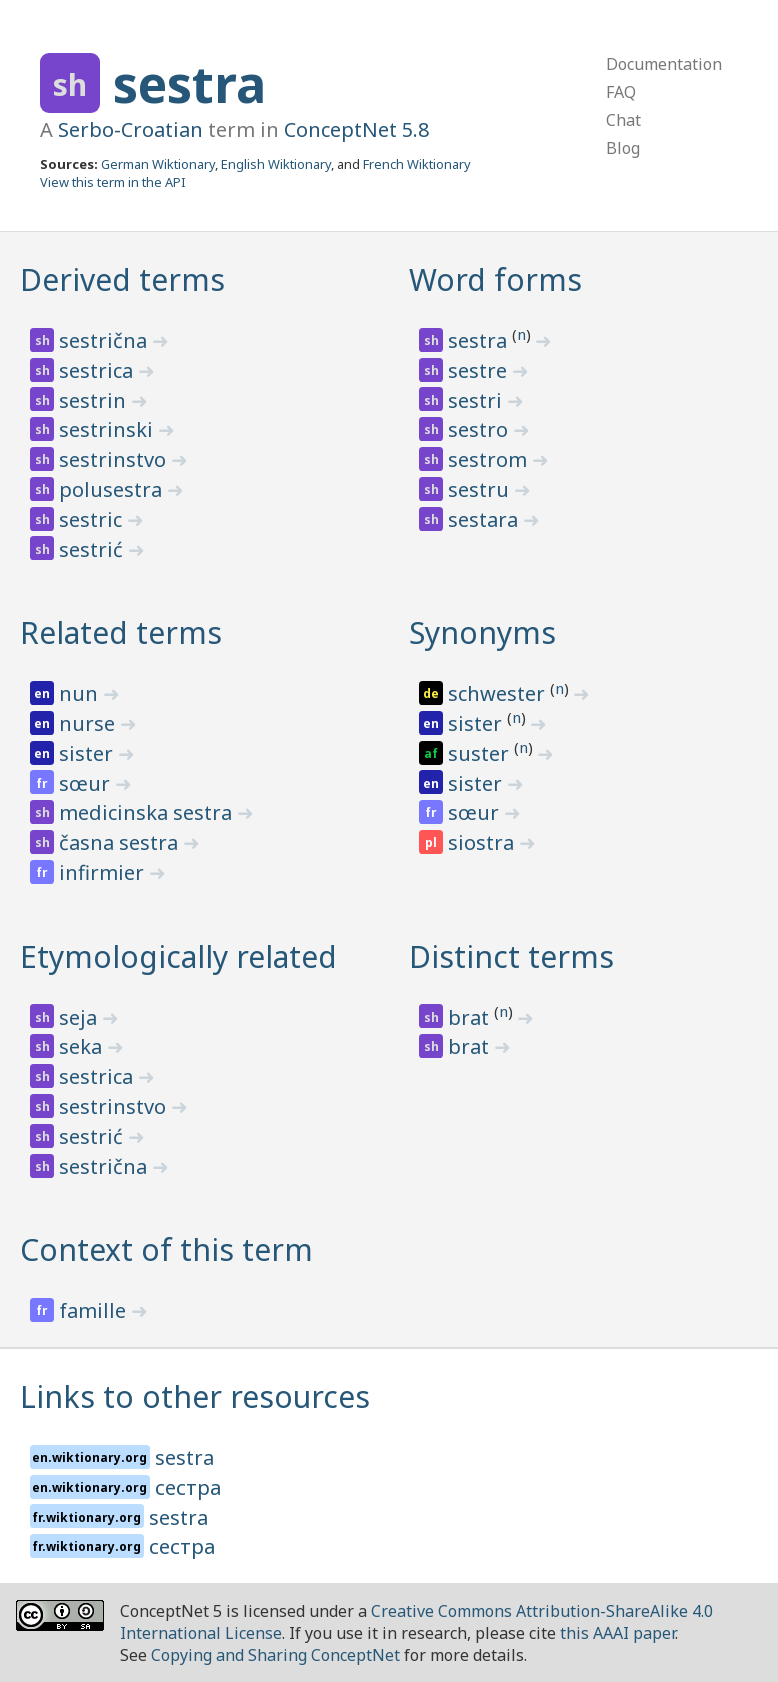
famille (95, 1310)
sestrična (105, 340)
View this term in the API (113, 182)
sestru (481, 489)
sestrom (490, 459)
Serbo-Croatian (130, 129)
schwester (499, 693)
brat (471, 1017)
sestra (189, 84)
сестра (188, 1487)
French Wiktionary (417, 164)
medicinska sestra (148, 812)
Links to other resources (195, 1396)
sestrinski (108, 429)
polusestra (113, 489)
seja (80, 1017)
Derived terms (122, 279)
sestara (485, 519)
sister (88, 753)
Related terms (121, 632)
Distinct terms (511, 956)
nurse (89, 723)
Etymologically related (178, 956)
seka (83, 1046)
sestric (93, 519)
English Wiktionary (276, 164)
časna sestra (121, 842)
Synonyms (482, 632)
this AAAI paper (617, 1633)
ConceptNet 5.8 (356, 129)
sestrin (95, 400)
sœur (87, 783)
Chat (623, 120)
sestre (480, 370)
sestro (480, 429)
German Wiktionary (158, 164)
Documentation (664, 64)
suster (481, 753)
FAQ (621, 92)
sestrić (93, 549)
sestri (477, 400)
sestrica (98, 370)
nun (81, 693)
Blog (623, 148)
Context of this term (166, 1249)
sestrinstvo (115, 459)
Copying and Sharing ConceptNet (275, 1655)
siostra (483, 842)
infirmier (104, 872)
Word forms (495, 279)
